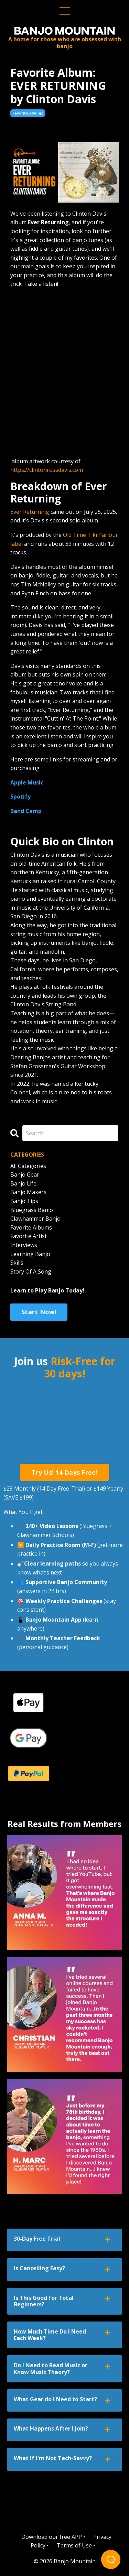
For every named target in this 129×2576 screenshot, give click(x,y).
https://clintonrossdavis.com (46, 470)
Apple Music (26, 782)
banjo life (23, 1183)
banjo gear (24, 1174)
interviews (23, 1245)
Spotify (20, 796)
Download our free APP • (53, 2537)
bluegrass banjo (31, 1210)
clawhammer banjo (35, 1218)
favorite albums (27, 113)
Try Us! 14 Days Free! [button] (64, 1472)
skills (16, 1262)
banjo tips (24, 1201)
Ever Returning (29, 512)
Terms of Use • (76, 2545)
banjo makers (28, 1192)
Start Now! (38, 1312)
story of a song (30, 1271)
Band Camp (26, 811)
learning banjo (30, 1254)
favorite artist (28, 1236)
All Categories (28, 1166)
